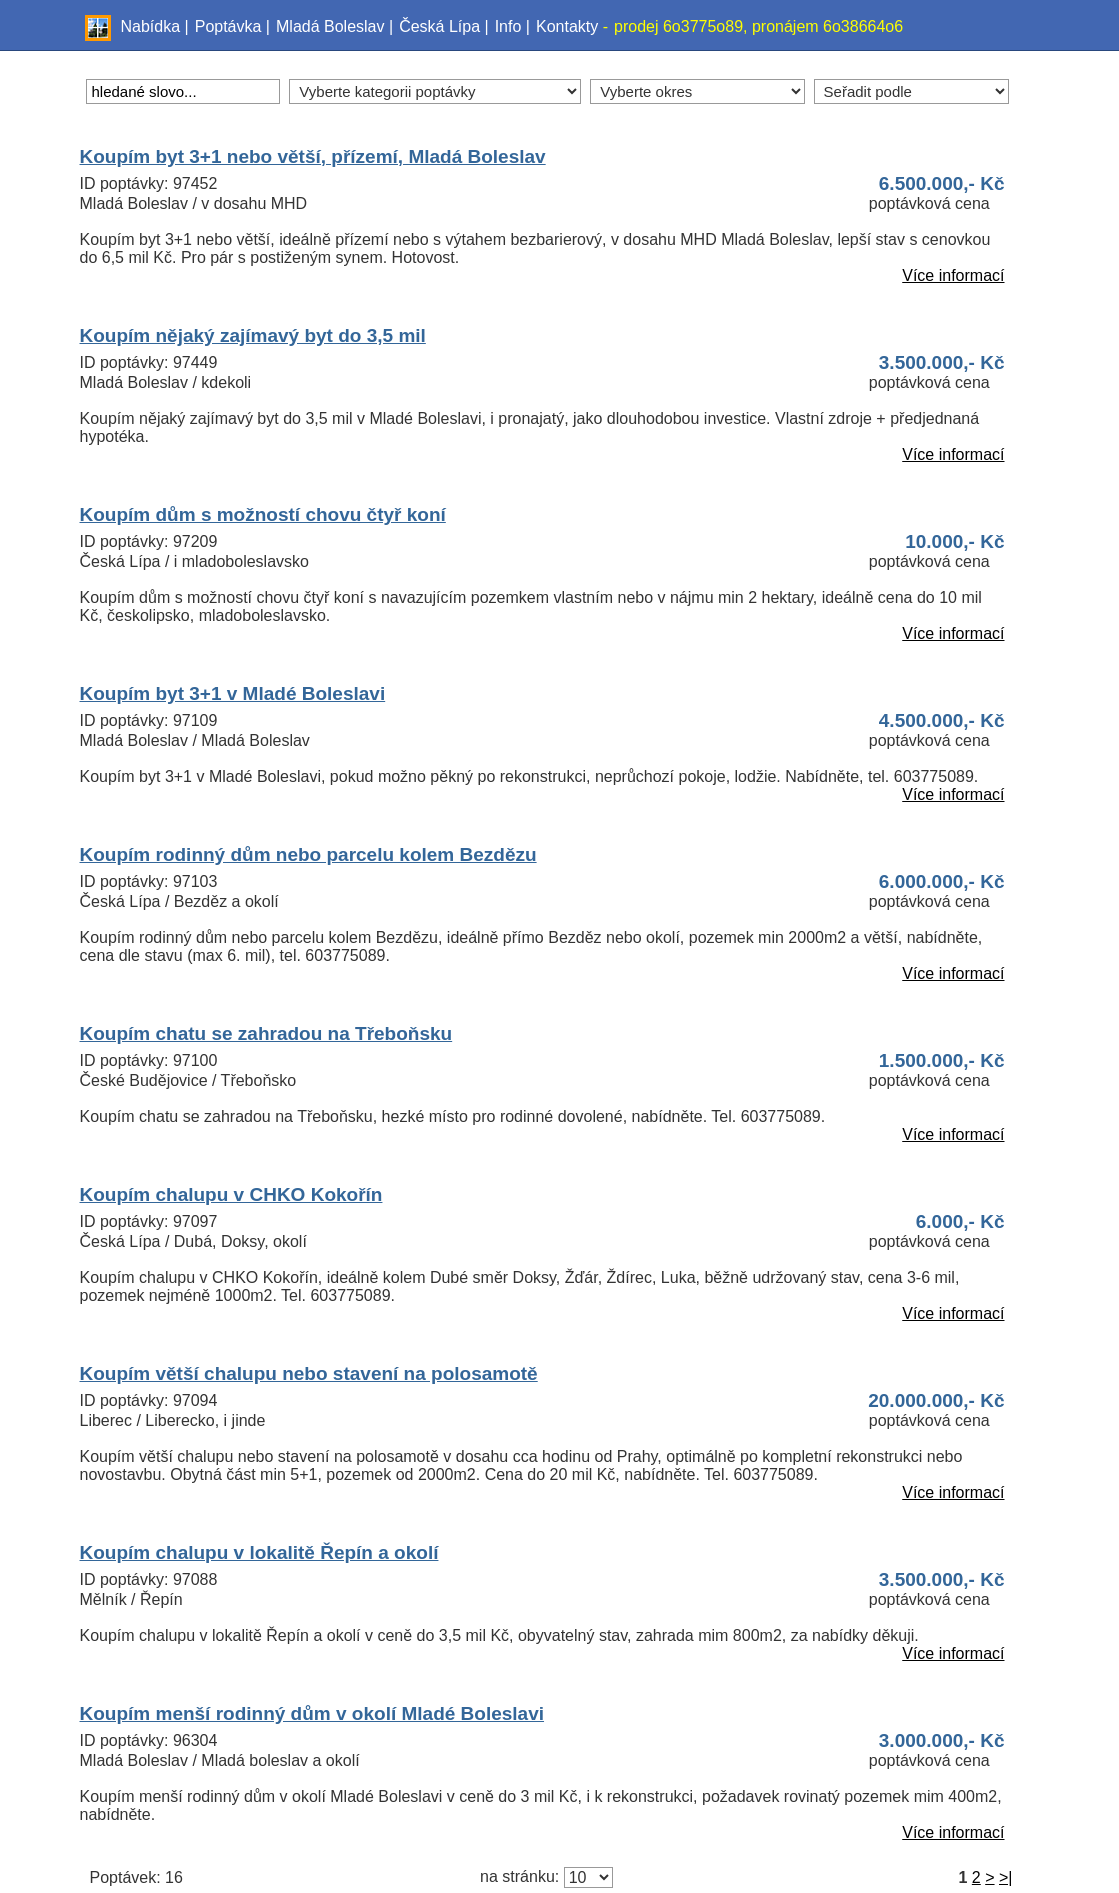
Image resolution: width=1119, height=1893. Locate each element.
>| (1006, 1877)
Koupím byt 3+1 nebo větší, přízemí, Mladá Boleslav (313, 156)
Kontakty (567, 26)
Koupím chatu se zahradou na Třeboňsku (266, 1033)
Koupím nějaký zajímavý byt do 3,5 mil (253, 335)
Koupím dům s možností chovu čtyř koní (263, 514)
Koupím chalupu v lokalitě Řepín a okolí (259, 1552)
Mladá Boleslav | (334, 26)
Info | (512, 26)
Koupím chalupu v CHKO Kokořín (231, 1194)
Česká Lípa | (444, 26)
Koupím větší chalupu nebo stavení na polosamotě (309, 1373)
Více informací (953, 275)
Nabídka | (155, 26)
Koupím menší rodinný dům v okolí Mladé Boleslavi (312, 1713)
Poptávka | (232, 26)
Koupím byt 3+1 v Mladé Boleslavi (233, 693)
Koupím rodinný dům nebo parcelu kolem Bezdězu (308, 854)
